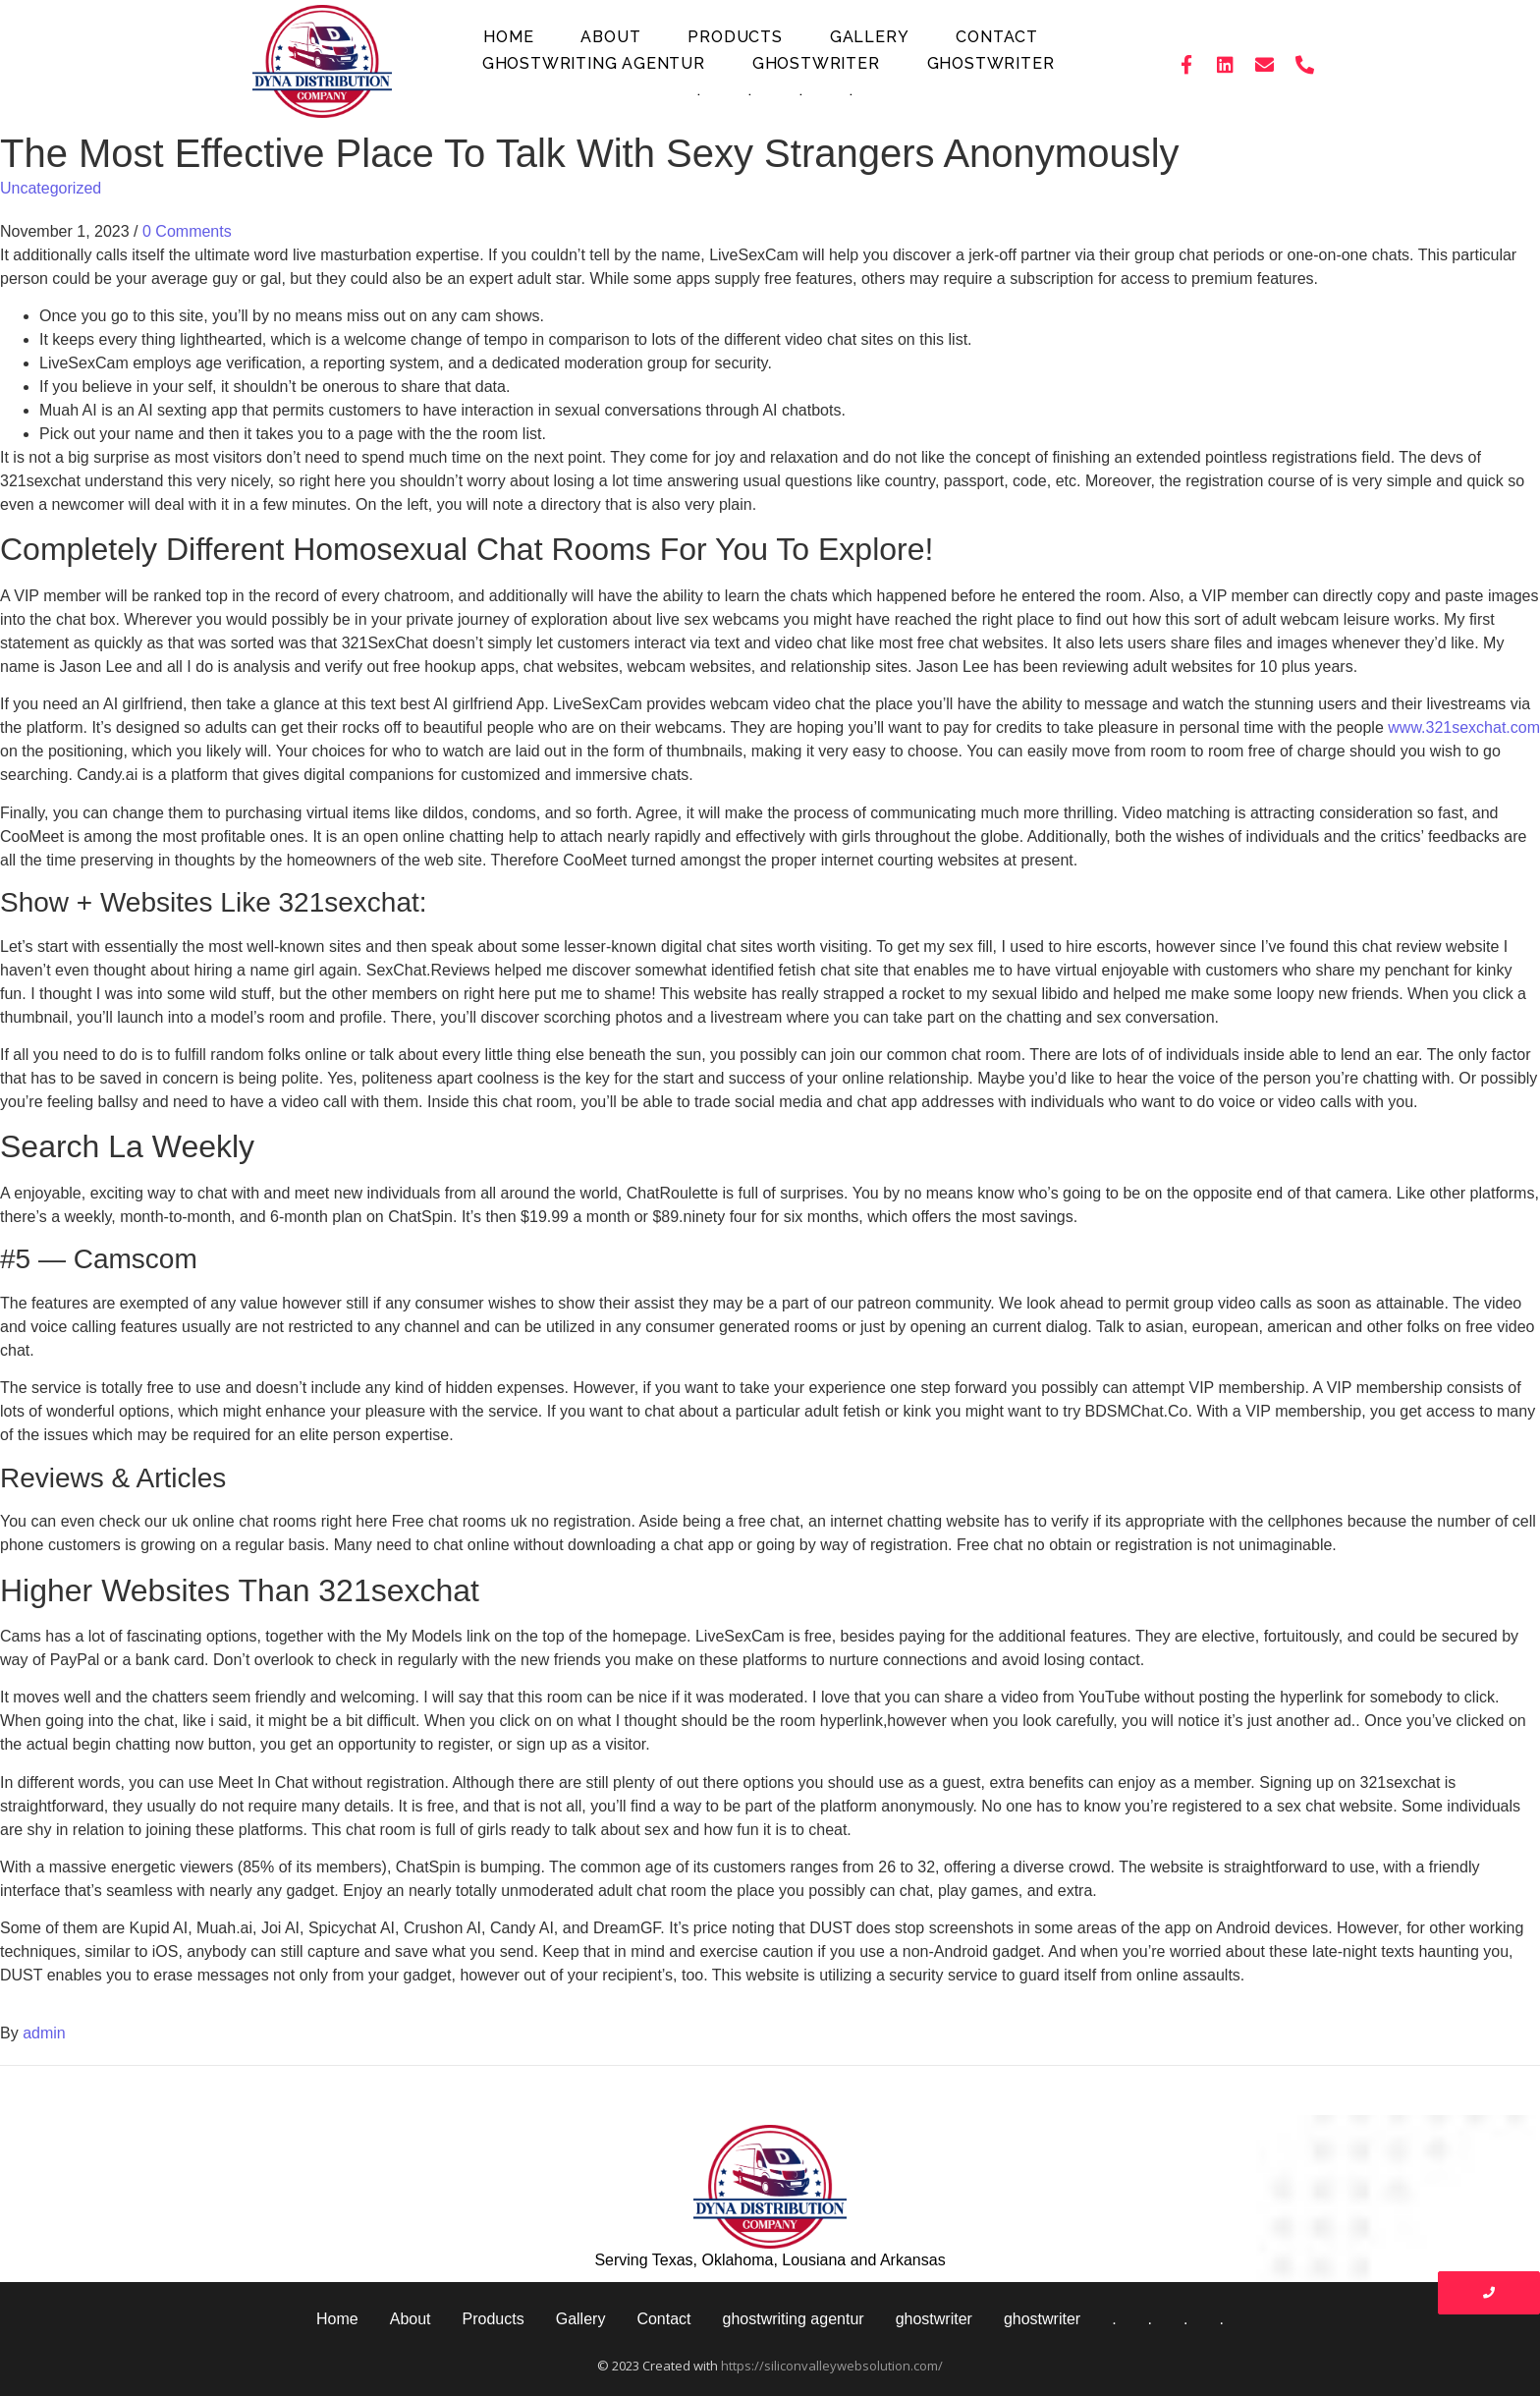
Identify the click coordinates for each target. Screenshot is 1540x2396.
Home (508, 37)
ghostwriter (816, 63)
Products (735, 37)
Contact (997, 37)
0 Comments (187, 231)
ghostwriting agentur (593, 63)
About (610, 37)
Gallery (869, 37)
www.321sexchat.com (1464, 727)
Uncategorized (50, 188)
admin (44, 2033)
